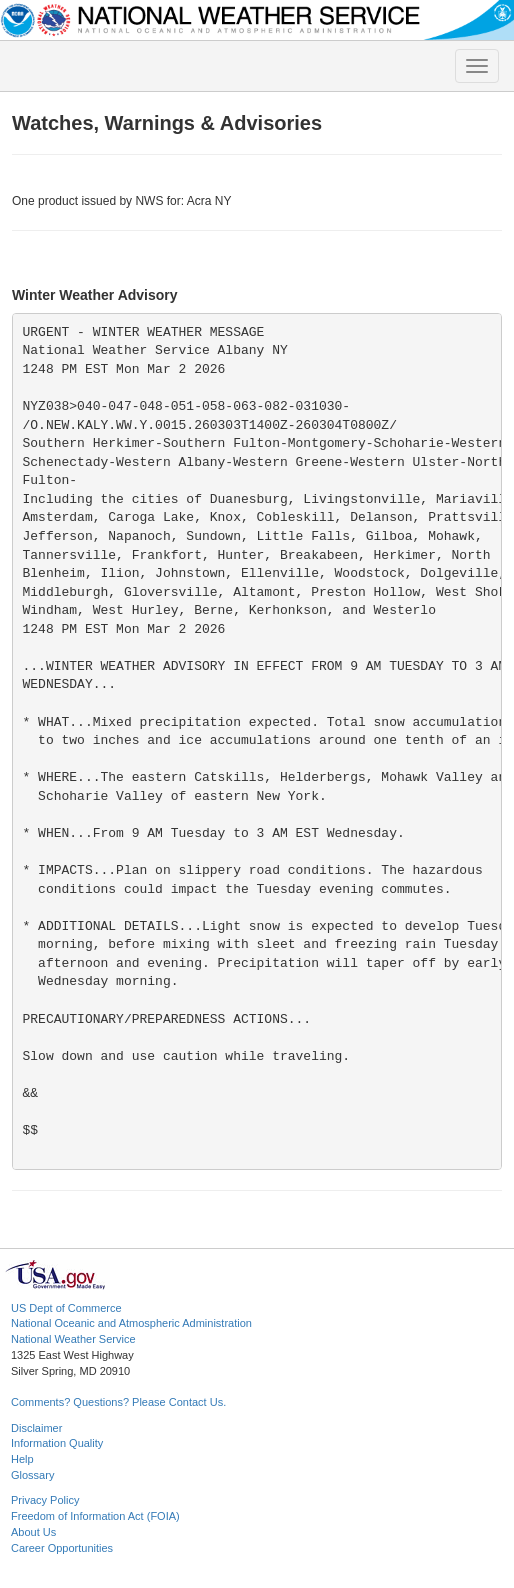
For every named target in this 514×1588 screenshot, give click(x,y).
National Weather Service (73, 1339)
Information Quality (57, 1443)
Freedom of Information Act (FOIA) (95, 1516)
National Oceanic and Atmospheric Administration (131, 1323)
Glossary (32, 1475)
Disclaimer (36, 1428)
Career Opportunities (62, 1548)
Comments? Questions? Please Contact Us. (118, 1402)
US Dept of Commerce (66, 1308)
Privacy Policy (45, 1500)
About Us (33, 1532)
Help (22, 1459)
